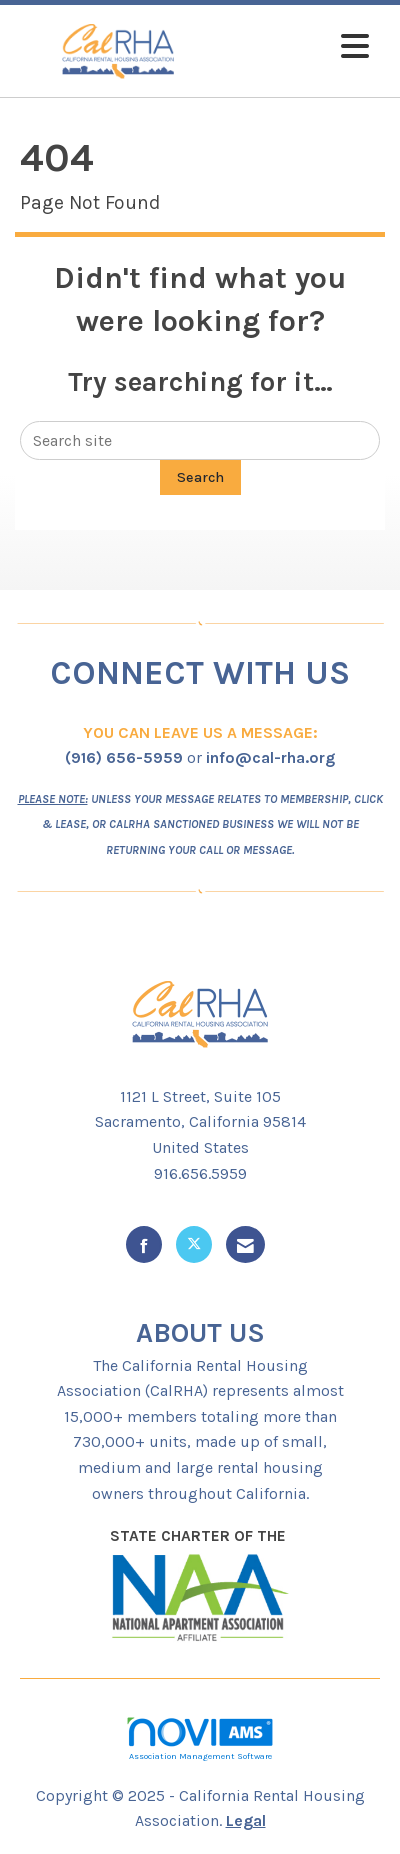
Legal (246, 1820)
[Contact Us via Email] (245, 1244)
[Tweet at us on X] (194, 1244)
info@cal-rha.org (270, 757)
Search (200, 477)
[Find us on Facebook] (144, 1244)
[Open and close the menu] (300, 47)
